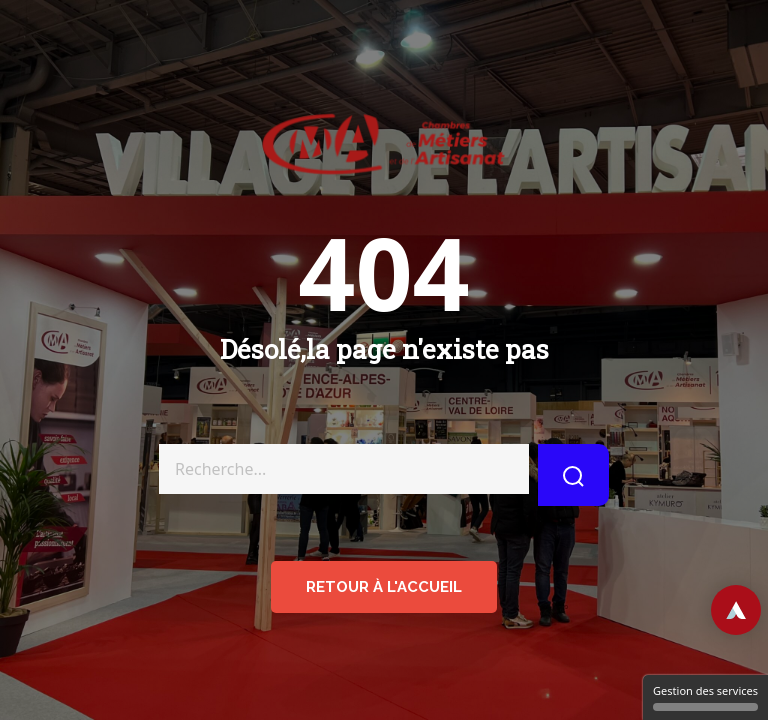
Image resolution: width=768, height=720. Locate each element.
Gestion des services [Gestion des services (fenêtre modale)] (705, 697)
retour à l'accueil (384, 587)
